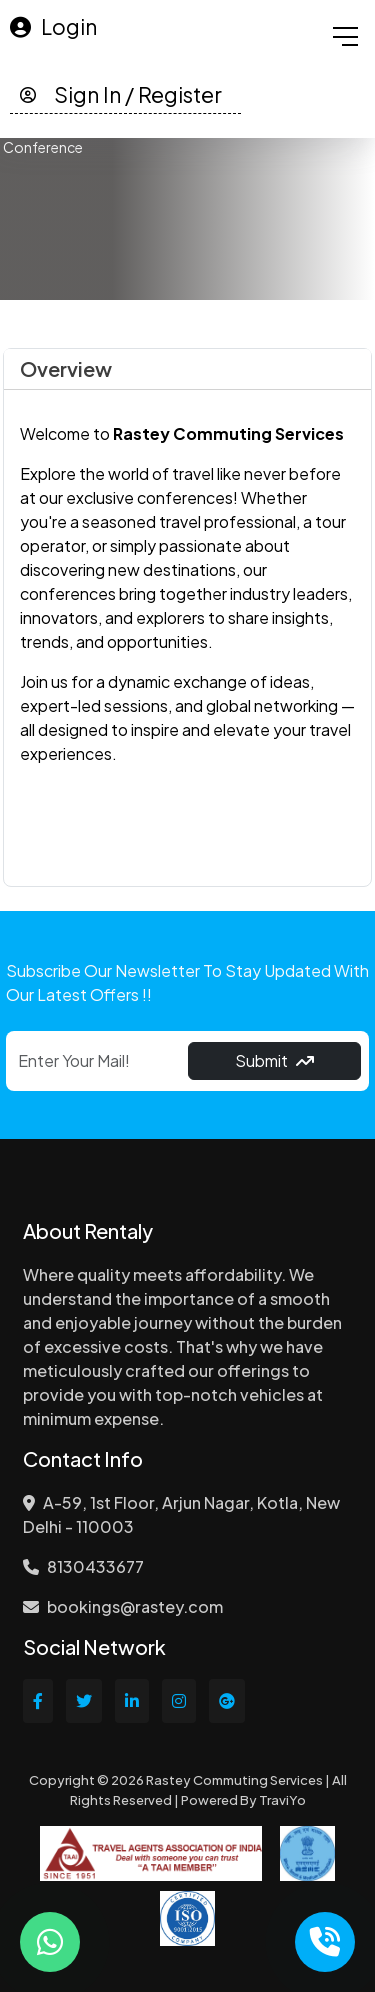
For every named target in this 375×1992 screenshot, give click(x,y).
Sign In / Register (121, 94)
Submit (274, 1060)
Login (53, 26)
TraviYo (282, 1800)
